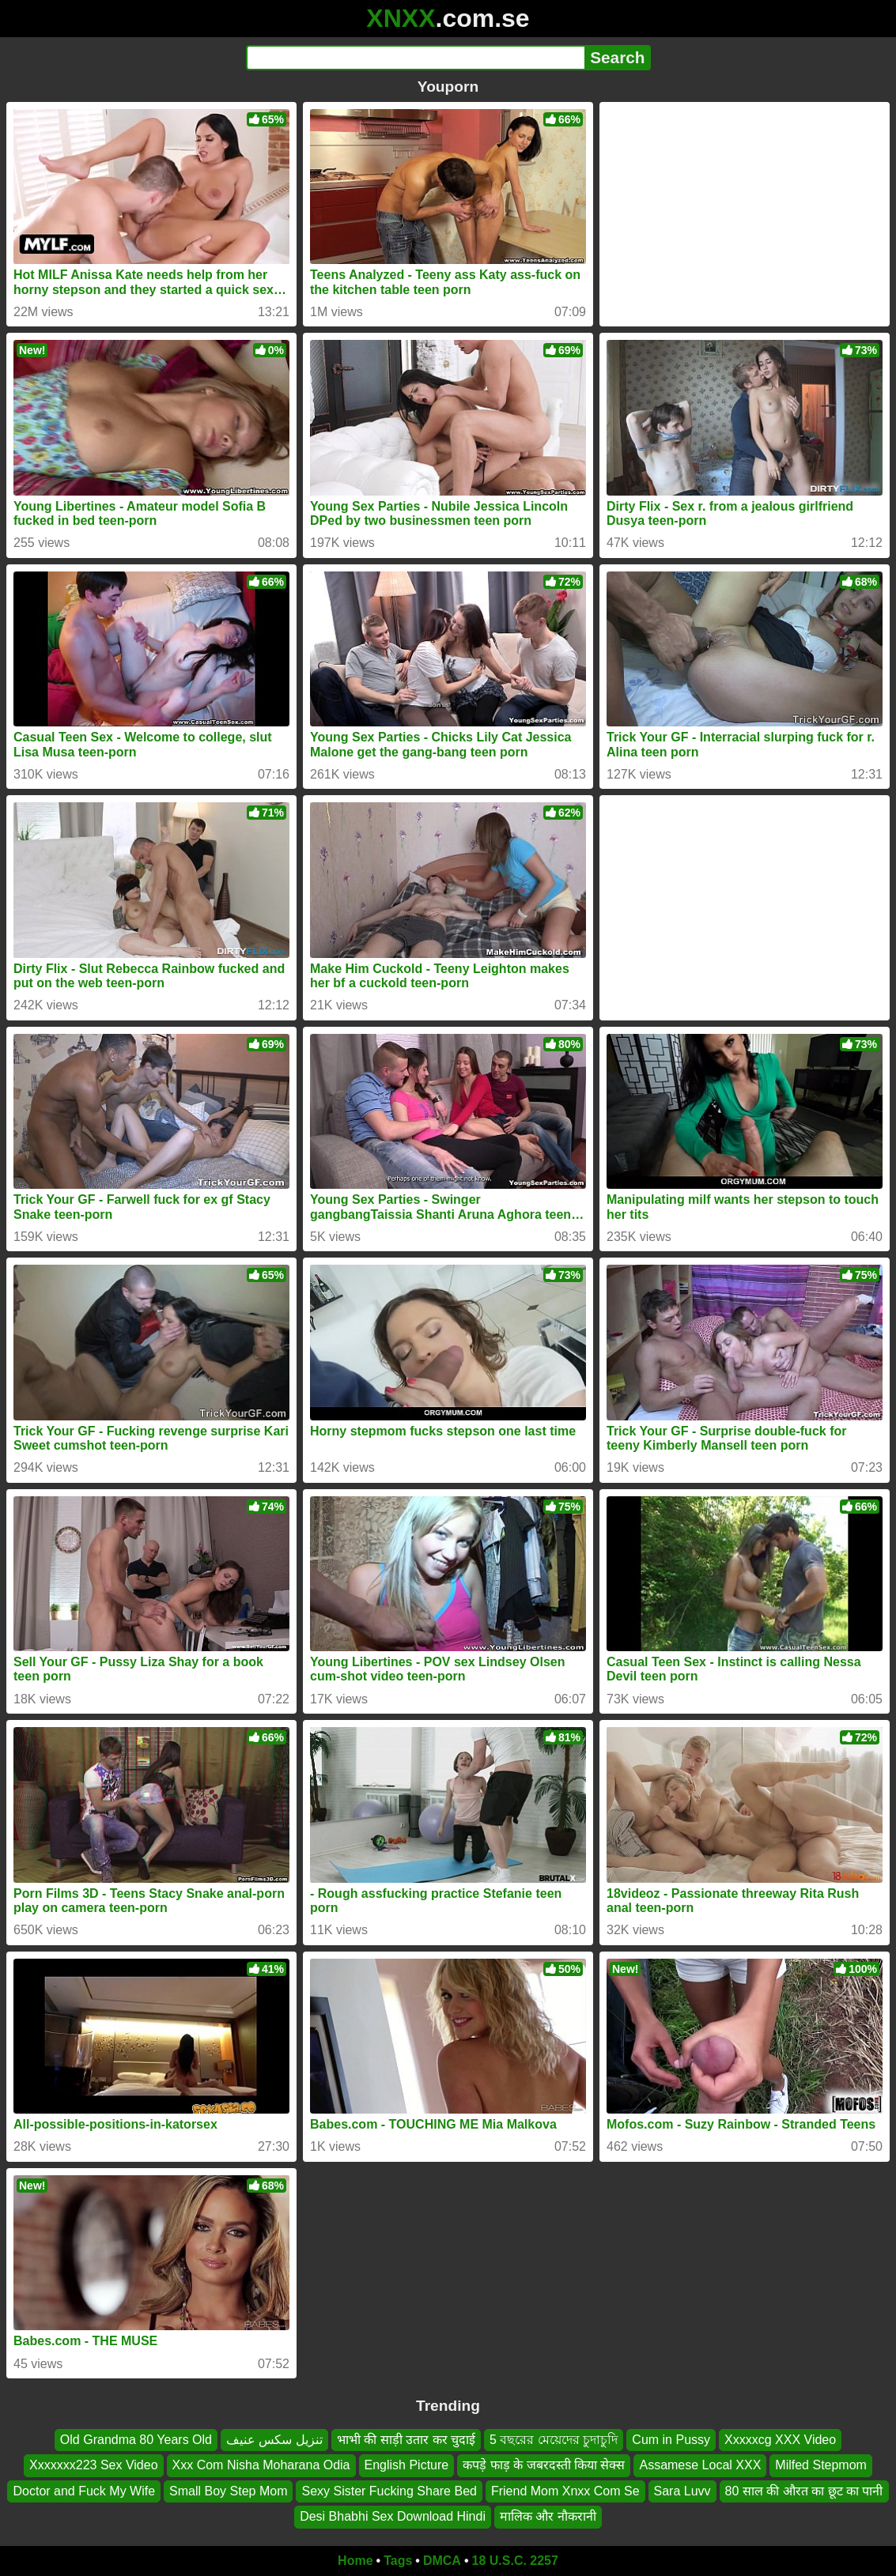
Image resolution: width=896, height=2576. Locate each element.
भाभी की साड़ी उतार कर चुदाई (406, 2439)
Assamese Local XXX (700, 2465)
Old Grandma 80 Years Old (136, 2439)
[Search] (415, 57)
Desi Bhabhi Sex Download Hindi (393, 2516)
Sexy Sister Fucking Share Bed (388, 2491)
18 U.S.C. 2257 (515, 2560)
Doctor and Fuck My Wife (84, 2491)
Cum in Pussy (671, 2439)
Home (355, 2560)
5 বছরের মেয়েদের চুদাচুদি (554, 2439)
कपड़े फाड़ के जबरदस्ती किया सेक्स (544, 2465)
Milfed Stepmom (821, 2465)
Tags (398, 2560)
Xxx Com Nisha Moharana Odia (261, 2465)
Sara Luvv (682, 2491)
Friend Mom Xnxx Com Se (565, 2491)
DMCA (442, 2560)
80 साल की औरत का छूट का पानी (804, 2491)
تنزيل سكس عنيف (274, 2439)
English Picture (407, 2465)
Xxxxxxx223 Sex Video (93, 2465)
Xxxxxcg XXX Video (780, 2439)
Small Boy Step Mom (228, 2491)
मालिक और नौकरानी (548, 2516)
